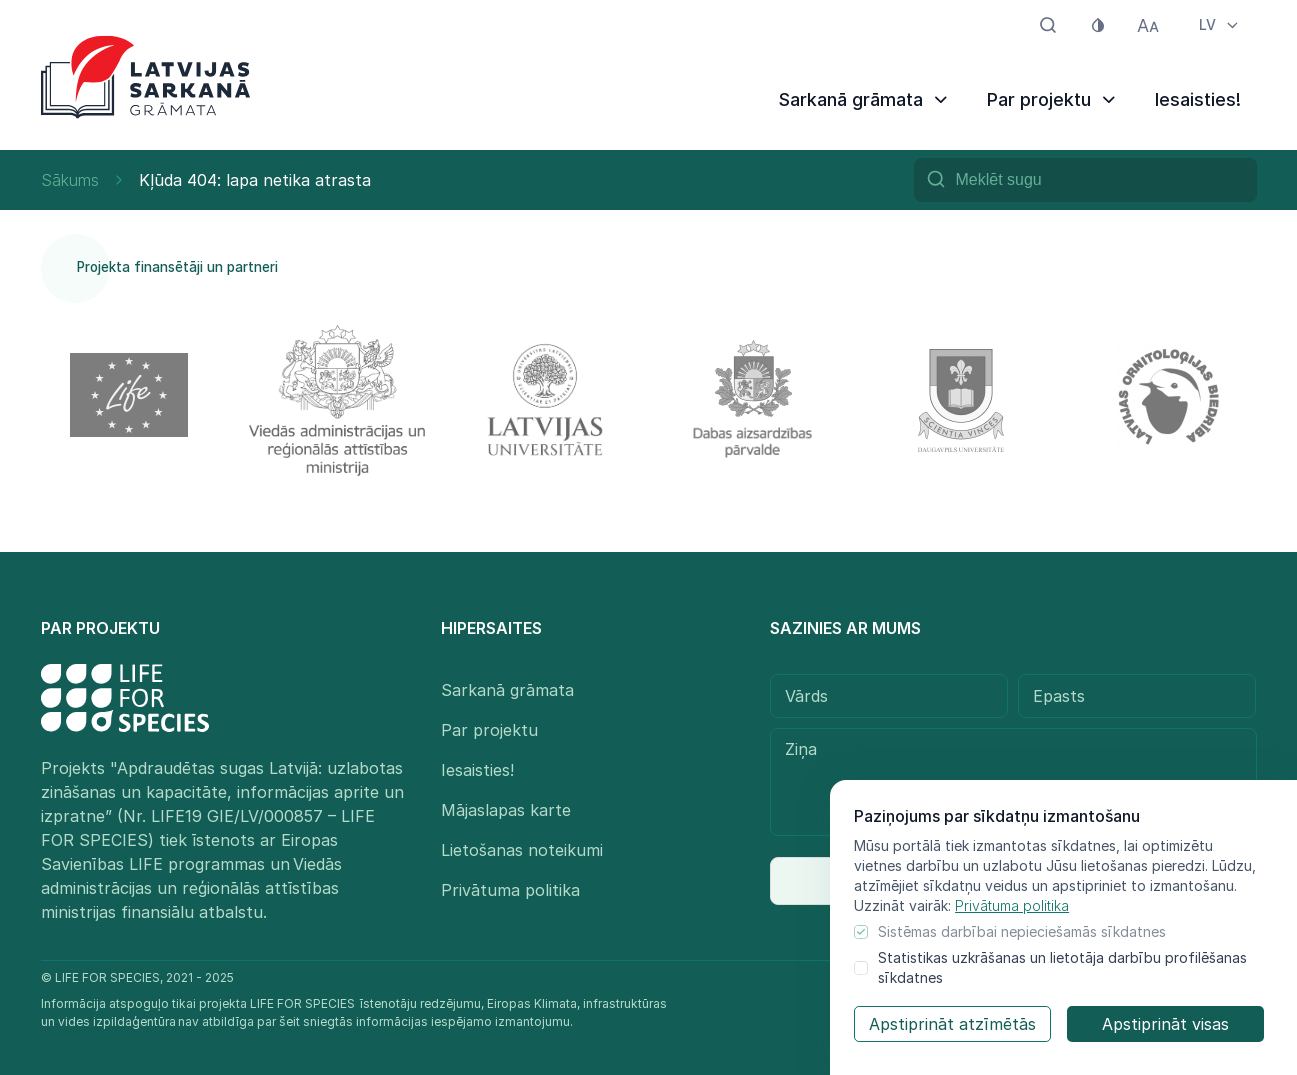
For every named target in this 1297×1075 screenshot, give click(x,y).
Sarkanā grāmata (865, 99)
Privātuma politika (1012, 905)
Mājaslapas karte (506, 810)
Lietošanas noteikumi (522, 850)
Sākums (70, 180)
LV (1220, 24)
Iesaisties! (1198, 99)
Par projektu (1053, 99)
